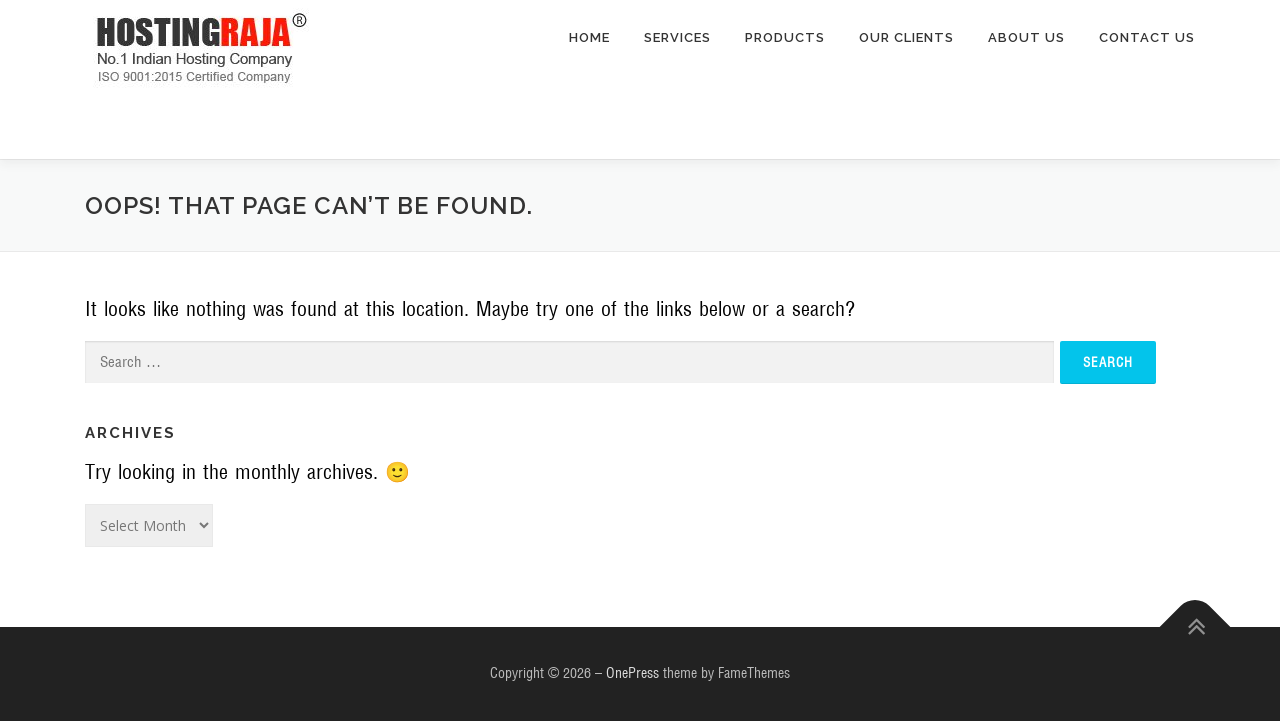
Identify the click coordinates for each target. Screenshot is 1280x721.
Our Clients (906, 37)
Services (677, 37)
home (589, 37)
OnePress (632, 673)
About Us (1026, 37)
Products (785, 37)
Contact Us (1147, 37)
